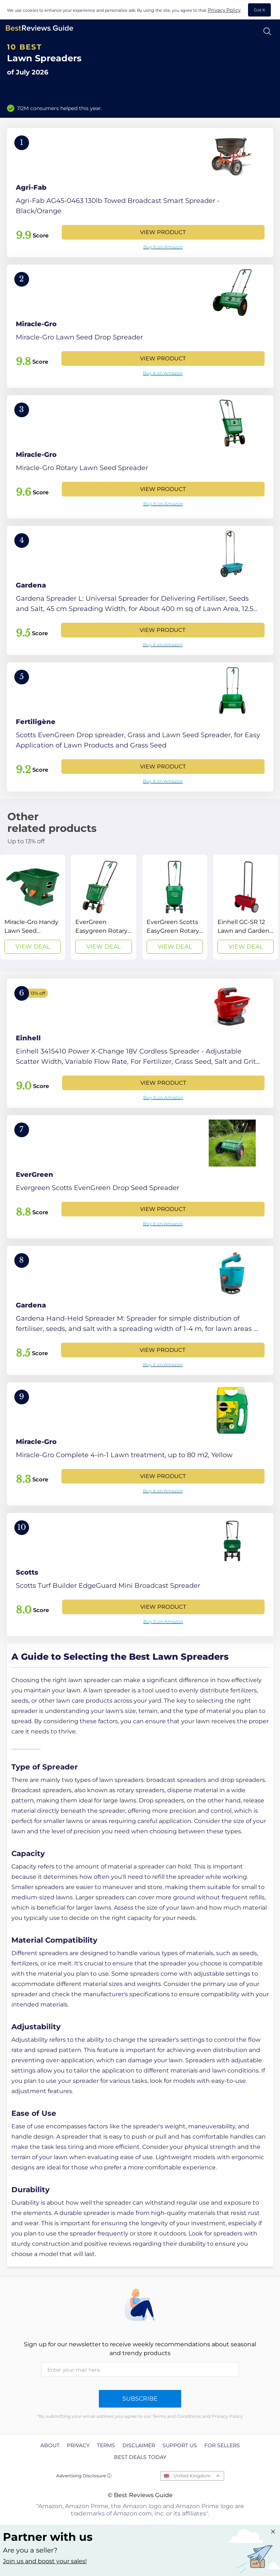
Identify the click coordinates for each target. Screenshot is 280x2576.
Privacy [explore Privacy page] (78, 2445)
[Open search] (267, 31)
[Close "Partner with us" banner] (273, 2531)
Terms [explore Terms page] (106, 2445)
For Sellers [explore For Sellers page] (222, 2445)
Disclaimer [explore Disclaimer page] (138, 2445)
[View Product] (140, 192)
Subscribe (140, 2398)
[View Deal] (32, 907)
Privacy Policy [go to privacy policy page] (224, 10)
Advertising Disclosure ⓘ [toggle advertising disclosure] (83, 2475)
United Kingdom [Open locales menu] (192, 2475)
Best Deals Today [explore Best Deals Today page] (140, 2457)
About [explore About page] (50, 2445)
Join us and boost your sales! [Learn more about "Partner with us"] (45, 2561)
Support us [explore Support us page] (179, 2445)
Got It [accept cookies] (259, 9)
